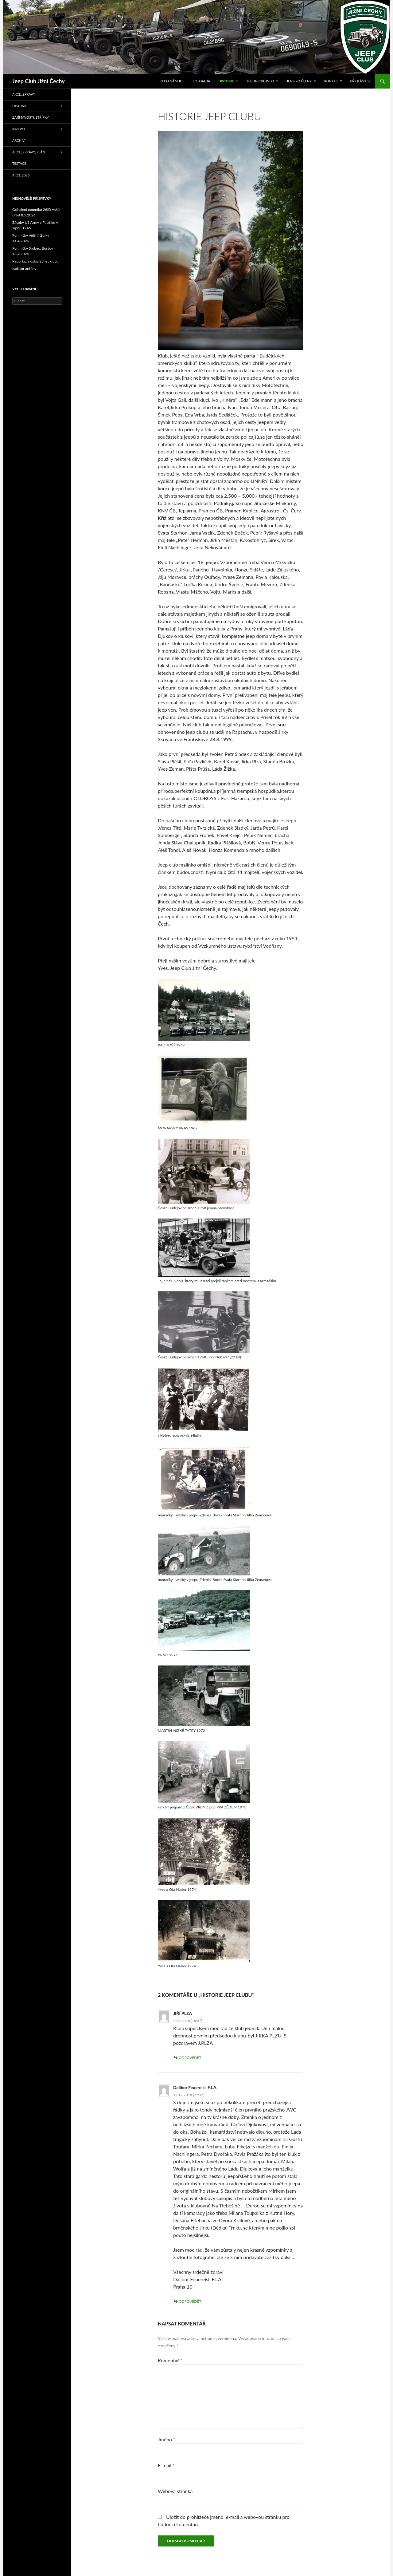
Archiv (18, 140)
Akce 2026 (20, 175)
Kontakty (333, 81)
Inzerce (19, 129)
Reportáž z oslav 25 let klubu (35, 261)
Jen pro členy (299, 81)
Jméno (166, 2439)
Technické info (260, 81)
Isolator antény (24, 268)
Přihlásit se (360, 81)
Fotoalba (201, 81)
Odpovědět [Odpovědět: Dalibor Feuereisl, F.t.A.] (190, 2301)
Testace (19, 163)
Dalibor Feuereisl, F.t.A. (195, 2087)
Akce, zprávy (23, 94)
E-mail (166, 2465)
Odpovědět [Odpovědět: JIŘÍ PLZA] (190, 2057)
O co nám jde (172, 81)
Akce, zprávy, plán (28, 152)
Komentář (170, 2360)
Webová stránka (175, 2491)
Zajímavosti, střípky (30, 117)
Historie (226, 81)
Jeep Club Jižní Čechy (38, 81)
